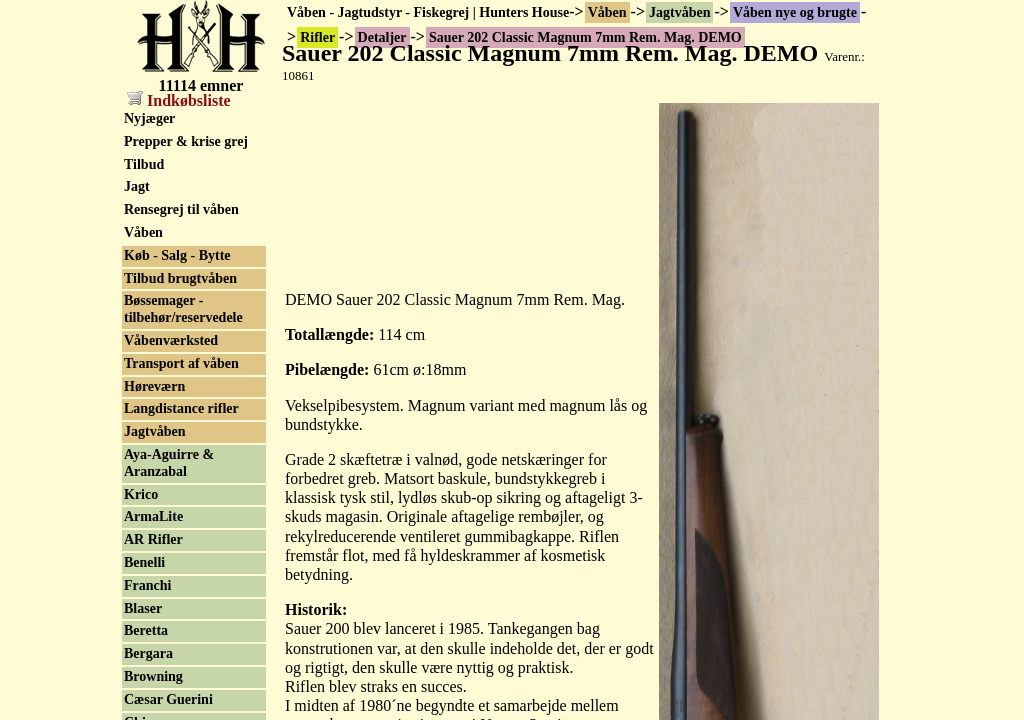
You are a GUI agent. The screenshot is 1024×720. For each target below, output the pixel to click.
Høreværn (154, 386)
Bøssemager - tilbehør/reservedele (183, 309)
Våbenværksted (171, 340)
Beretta (146, 630)
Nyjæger (149, 118)
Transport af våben (181, 363)
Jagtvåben (679, 12)
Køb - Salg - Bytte (177, 255)
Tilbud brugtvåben (180, 278)
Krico (141, 494)
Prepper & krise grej (186, 141)
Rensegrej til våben (181, 209)
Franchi (147, 585)
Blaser (143, 608)
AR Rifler (153, 539)
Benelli (144, 562)
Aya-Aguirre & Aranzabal (169, 463)
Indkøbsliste (179, 100)
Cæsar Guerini (168, 699)
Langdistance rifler (181, 408)
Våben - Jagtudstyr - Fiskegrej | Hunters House (428, 12)
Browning (153, 676)
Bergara (148, 653)
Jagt (137, 186)
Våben (607, 12)
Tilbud (144, 164)
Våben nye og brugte (795, 12)
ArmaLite (153, 516)
